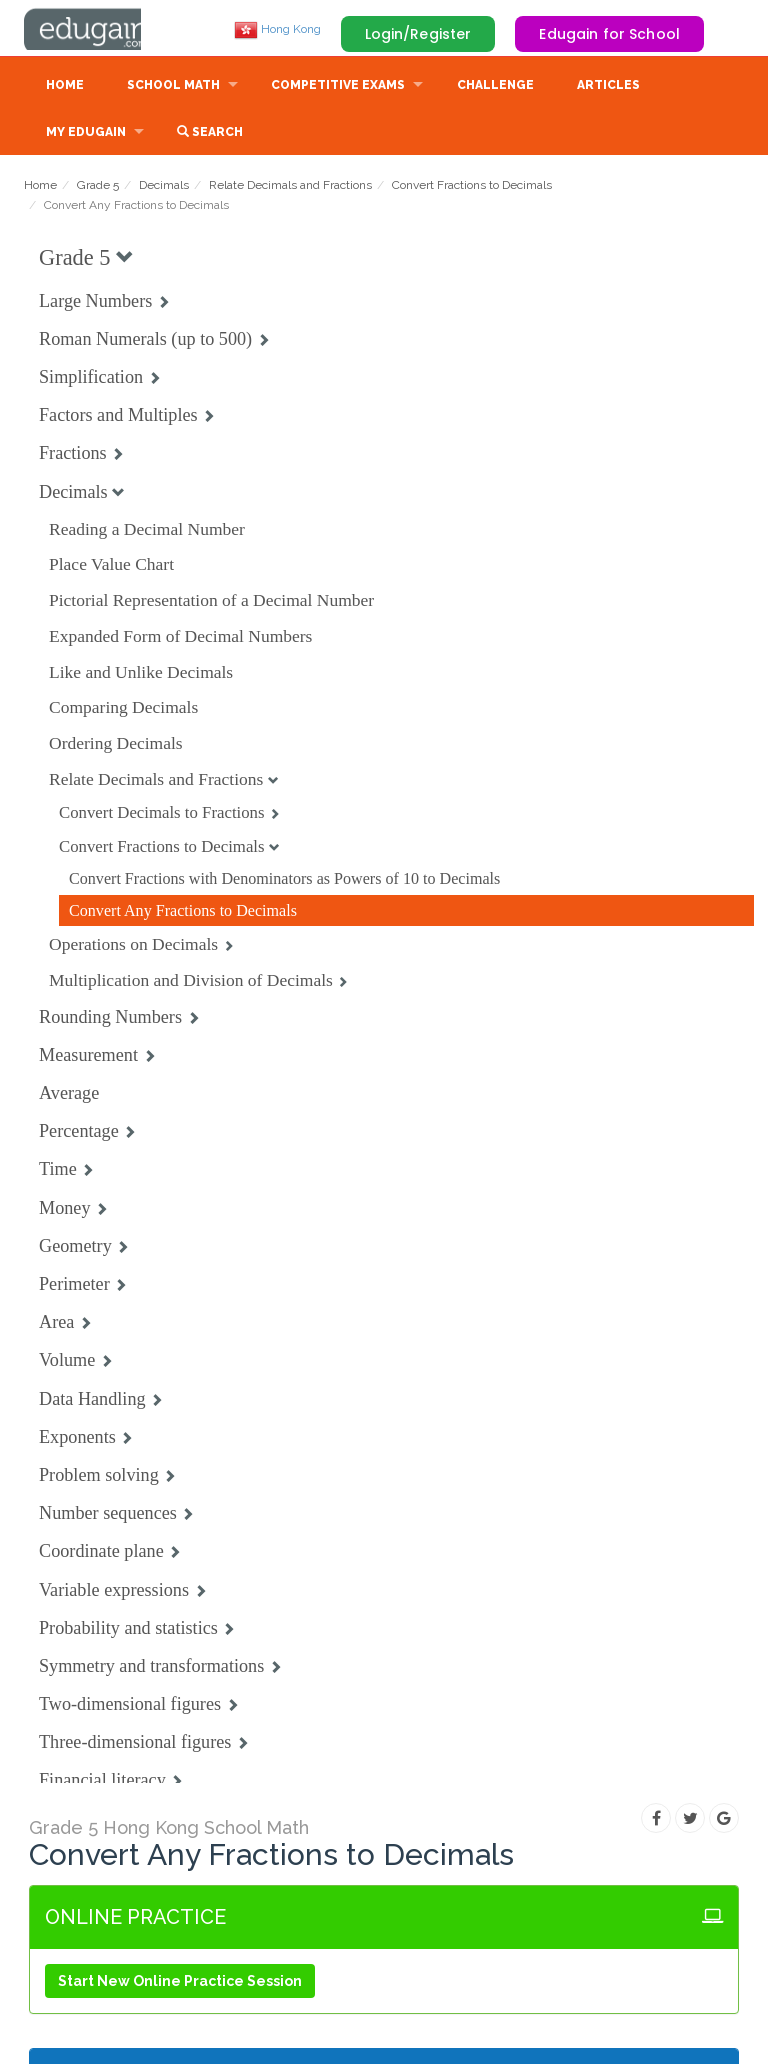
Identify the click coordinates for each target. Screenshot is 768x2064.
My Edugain (86, 134)
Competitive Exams (338, 87)
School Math (173, 87)
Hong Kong (277, 29)
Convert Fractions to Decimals (472, 187)
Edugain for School (609, 34)
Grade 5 (98, 187)
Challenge (495, 87)
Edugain (99, 29)
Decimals (164, 187)
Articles (608, 87)
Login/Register (418, 34)
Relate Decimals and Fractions (290, 187)
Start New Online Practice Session (180, 1983)
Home (65, 87)
